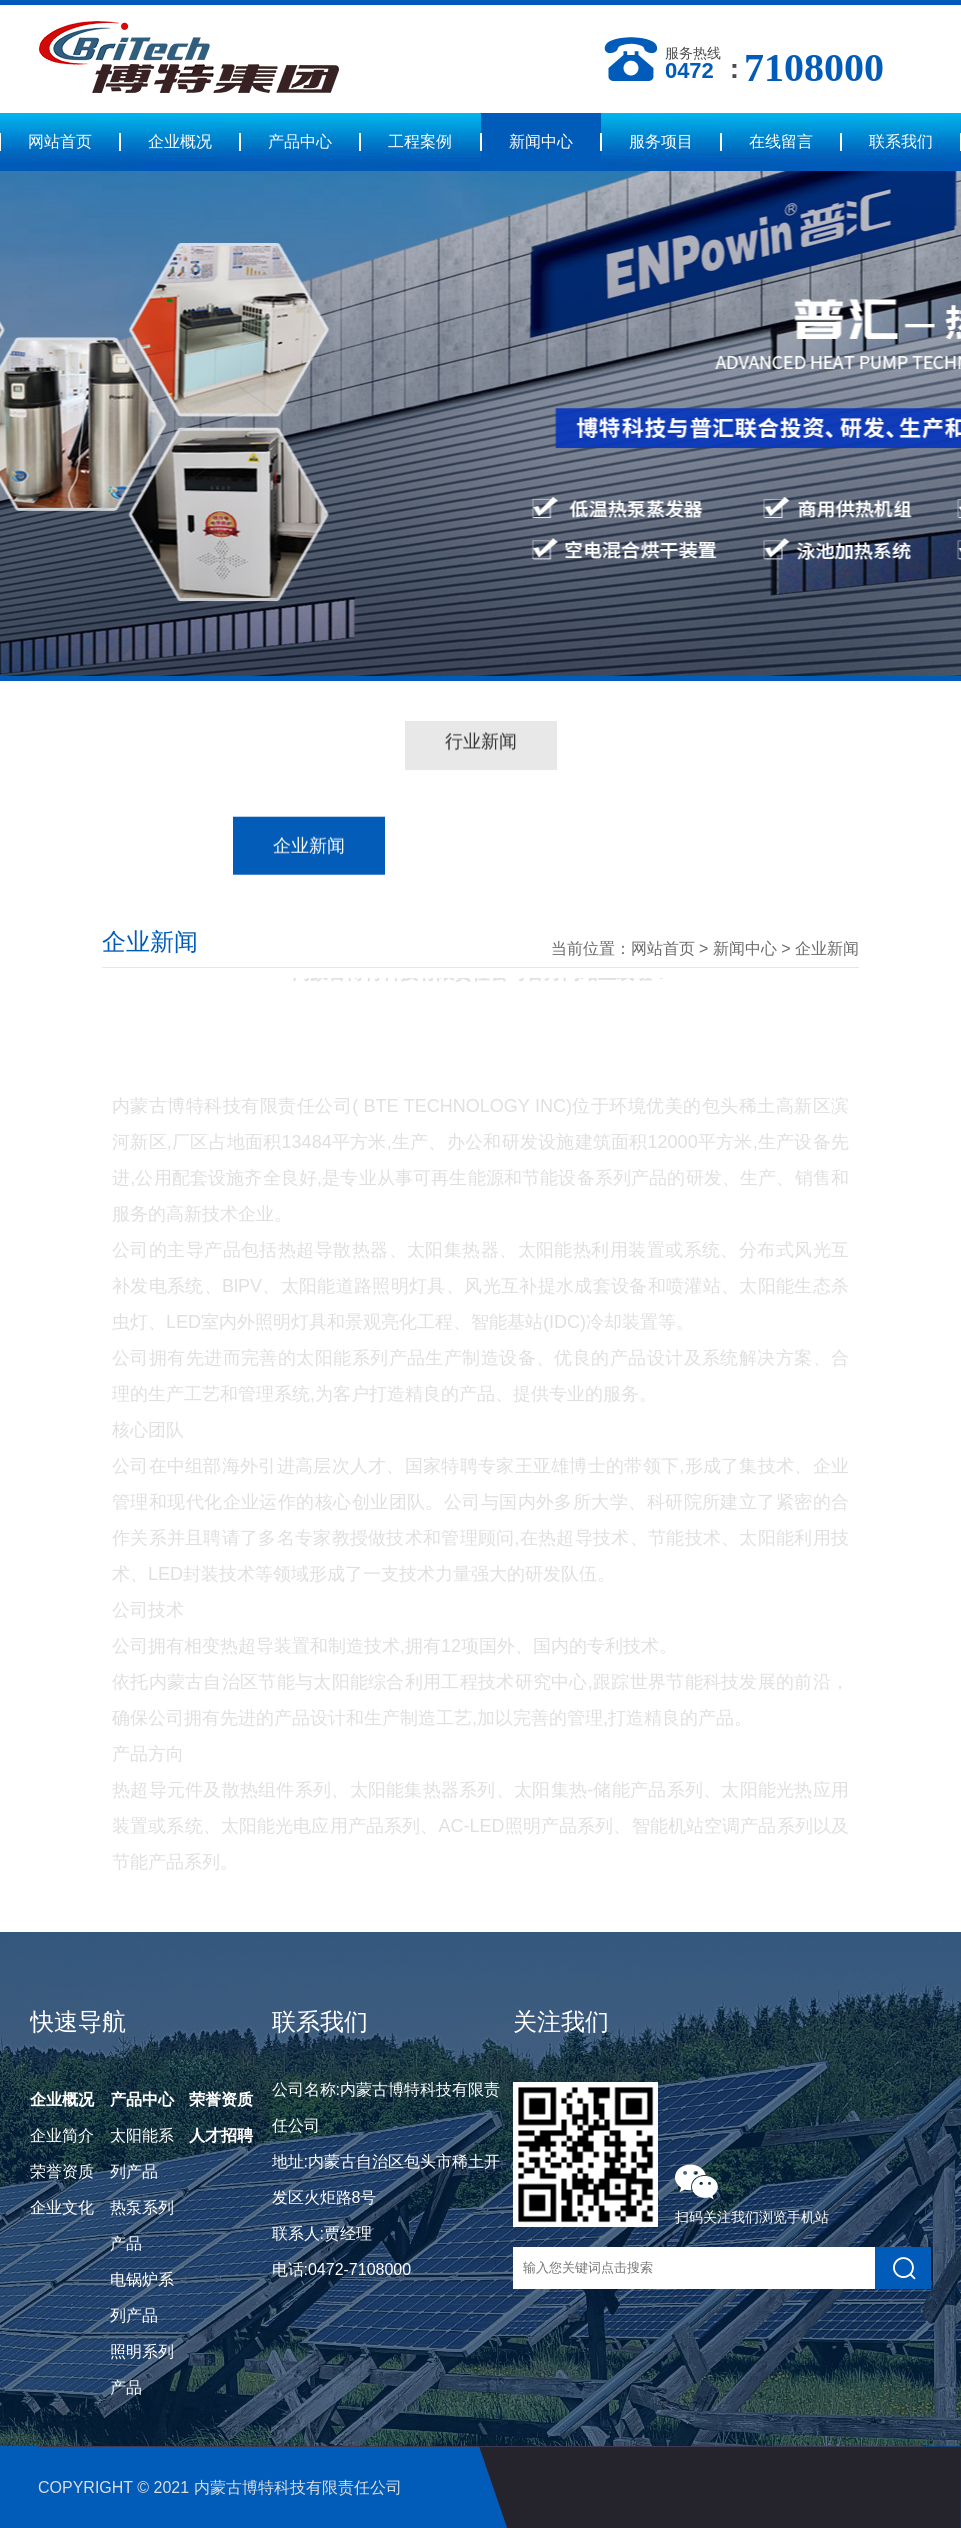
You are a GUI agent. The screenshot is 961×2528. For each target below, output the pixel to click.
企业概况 (180, 141)
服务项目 (661, 141)
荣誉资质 (62, 2171)
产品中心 (300, 141)
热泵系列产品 (142, 2225)
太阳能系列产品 (142, 2153)
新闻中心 (541, 141)
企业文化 (62, 2207)
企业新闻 (827, 948)
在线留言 (781, 141)
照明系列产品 (142, 2369)
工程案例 (420, 141)
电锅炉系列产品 (142, 2297)
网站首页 (60, 141)
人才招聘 (221, 2135)
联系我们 (901, 141)
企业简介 (62, 2135)
